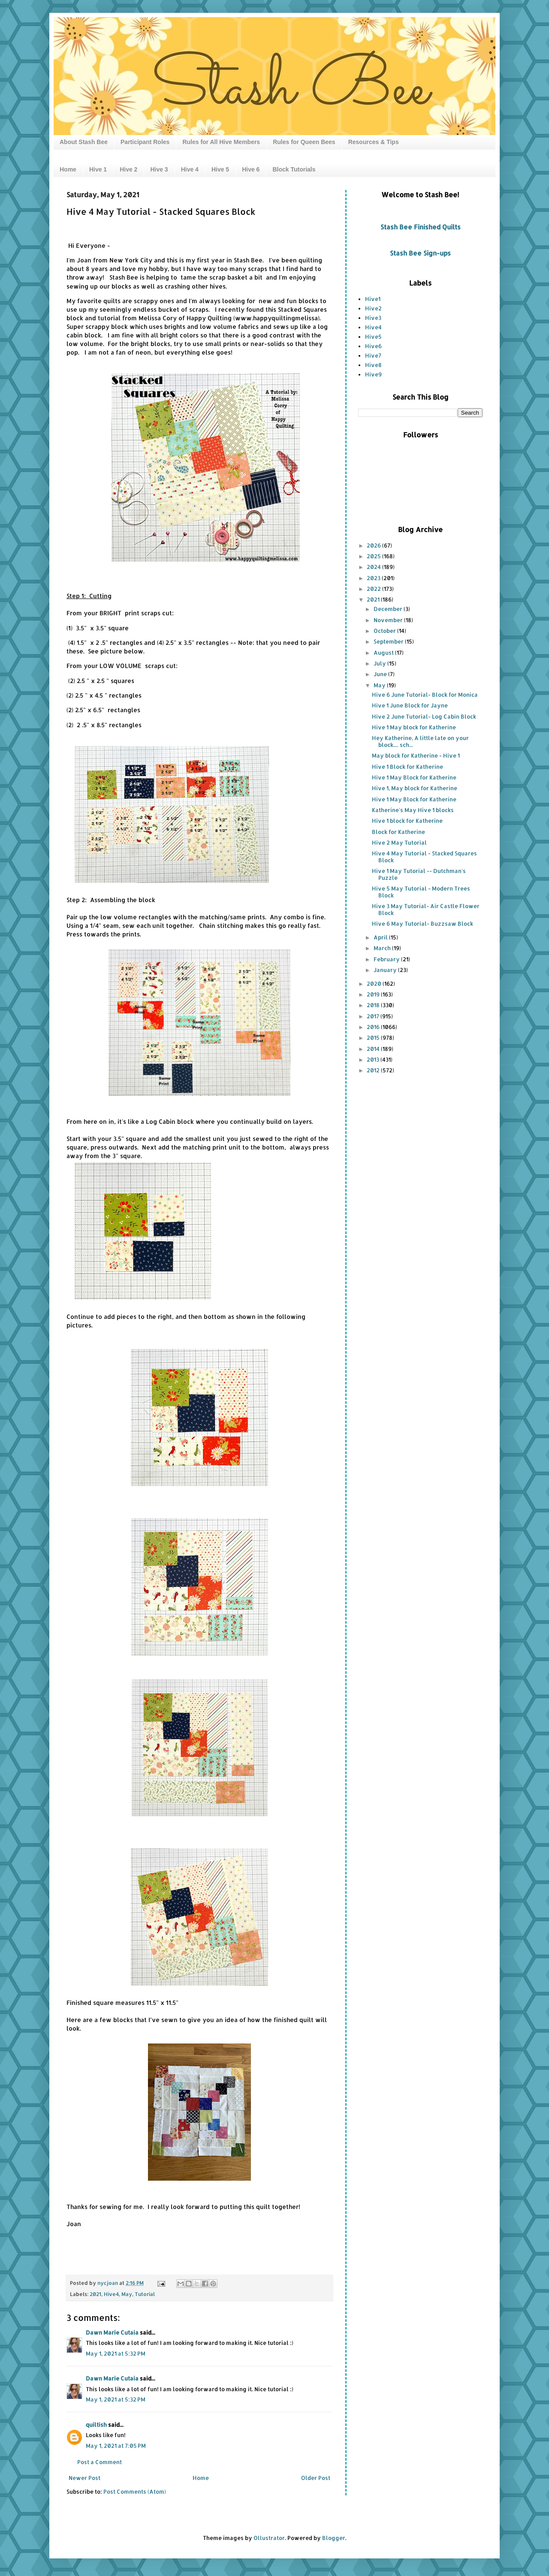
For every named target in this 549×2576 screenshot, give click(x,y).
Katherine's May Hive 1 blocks (413, 810)
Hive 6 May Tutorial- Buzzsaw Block (422, 923)
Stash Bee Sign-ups (420, 253)
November (389, 620)
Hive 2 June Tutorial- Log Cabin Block (424, 716)
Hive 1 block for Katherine (407, 820)
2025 (374, 556)
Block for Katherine (398, 831)
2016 (374, 1026)
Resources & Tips (373, 141)
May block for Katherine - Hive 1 (416, 755)
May (126, 2294)
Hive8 (373, 364)
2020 (375, 983)
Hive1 (372, 298)
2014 (374, 1048)
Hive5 (373, 336)
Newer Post (84, 2477)
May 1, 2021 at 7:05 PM (116, 2445)
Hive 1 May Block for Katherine (414, 777)
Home (68, 169)
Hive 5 (220, 169)
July (380, 663)
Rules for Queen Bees (304, 141)
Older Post (315, 2477)
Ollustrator (269, 2537)
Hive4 (111, 2294)
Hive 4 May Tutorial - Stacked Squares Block (424, 857)
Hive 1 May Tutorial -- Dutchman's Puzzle (419, 874)
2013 (373, 1059)
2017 (373, 1016)
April (381, 937)
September (389, 641)
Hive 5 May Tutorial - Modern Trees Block (421, 892)
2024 (374, 566)
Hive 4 (190, 169)
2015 (374, 1037)
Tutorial (145, 2294)
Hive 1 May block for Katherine (414, 727)
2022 (374, 588)
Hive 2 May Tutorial (399, 842)
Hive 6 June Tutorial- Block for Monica (425, 694)
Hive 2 (128, 169)
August (384, 652)
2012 (374, 1070)
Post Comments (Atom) (134, 2491)
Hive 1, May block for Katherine (414, 788)
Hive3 (373, 317)
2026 (374, 545)
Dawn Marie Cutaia (112, 2332)
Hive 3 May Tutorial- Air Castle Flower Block (426, 909)
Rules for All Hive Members (221, 141)
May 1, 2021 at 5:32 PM (115, 2353)
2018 (374, 1005)
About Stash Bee (84, 141)
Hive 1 (98, 169)
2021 (95, 2294)
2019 (374, 994)
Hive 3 (159, 169)
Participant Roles (145, 141)
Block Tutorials (293, 169)
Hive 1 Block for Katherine (407, 766)
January (386, 969)
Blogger (333, 2537)
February (387, 959)
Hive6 (373, 346)
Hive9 (373, 374)
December (389, 608)
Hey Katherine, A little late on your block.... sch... (420, 741)
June (381, 674)
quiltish (96, 2424)
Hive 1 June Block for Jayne (410, 705)
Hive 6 (250, 169)
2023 (374, 578)
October (385, 630)
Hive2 (373, 308)
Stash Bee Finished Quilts (420, 227)
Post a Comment (99, 2462)
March (383, 948)
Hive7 (373, 355)
